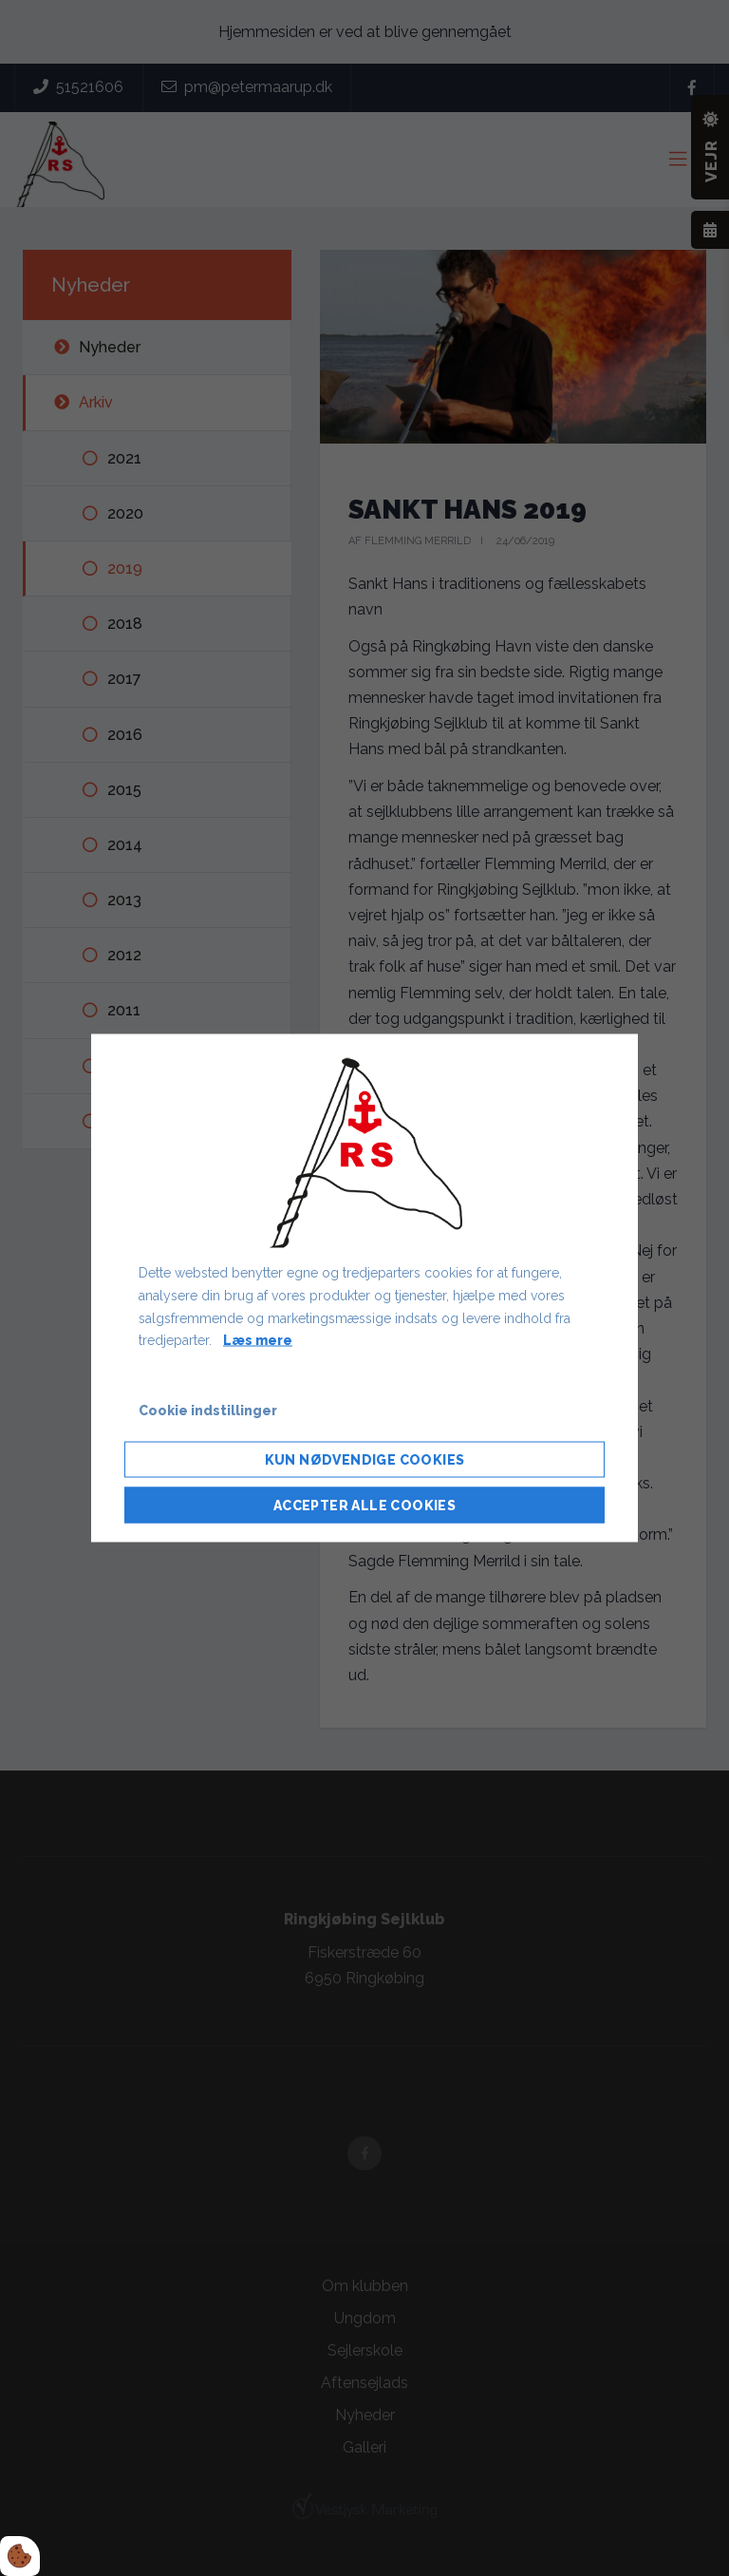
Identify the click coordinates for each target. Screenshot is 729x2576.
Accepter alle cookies (364, 1504)
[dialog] (364, 1288)
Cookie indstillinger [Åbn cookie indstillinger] (208, 1410)
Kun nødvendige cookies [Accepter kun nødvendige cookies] (365, 1459)
